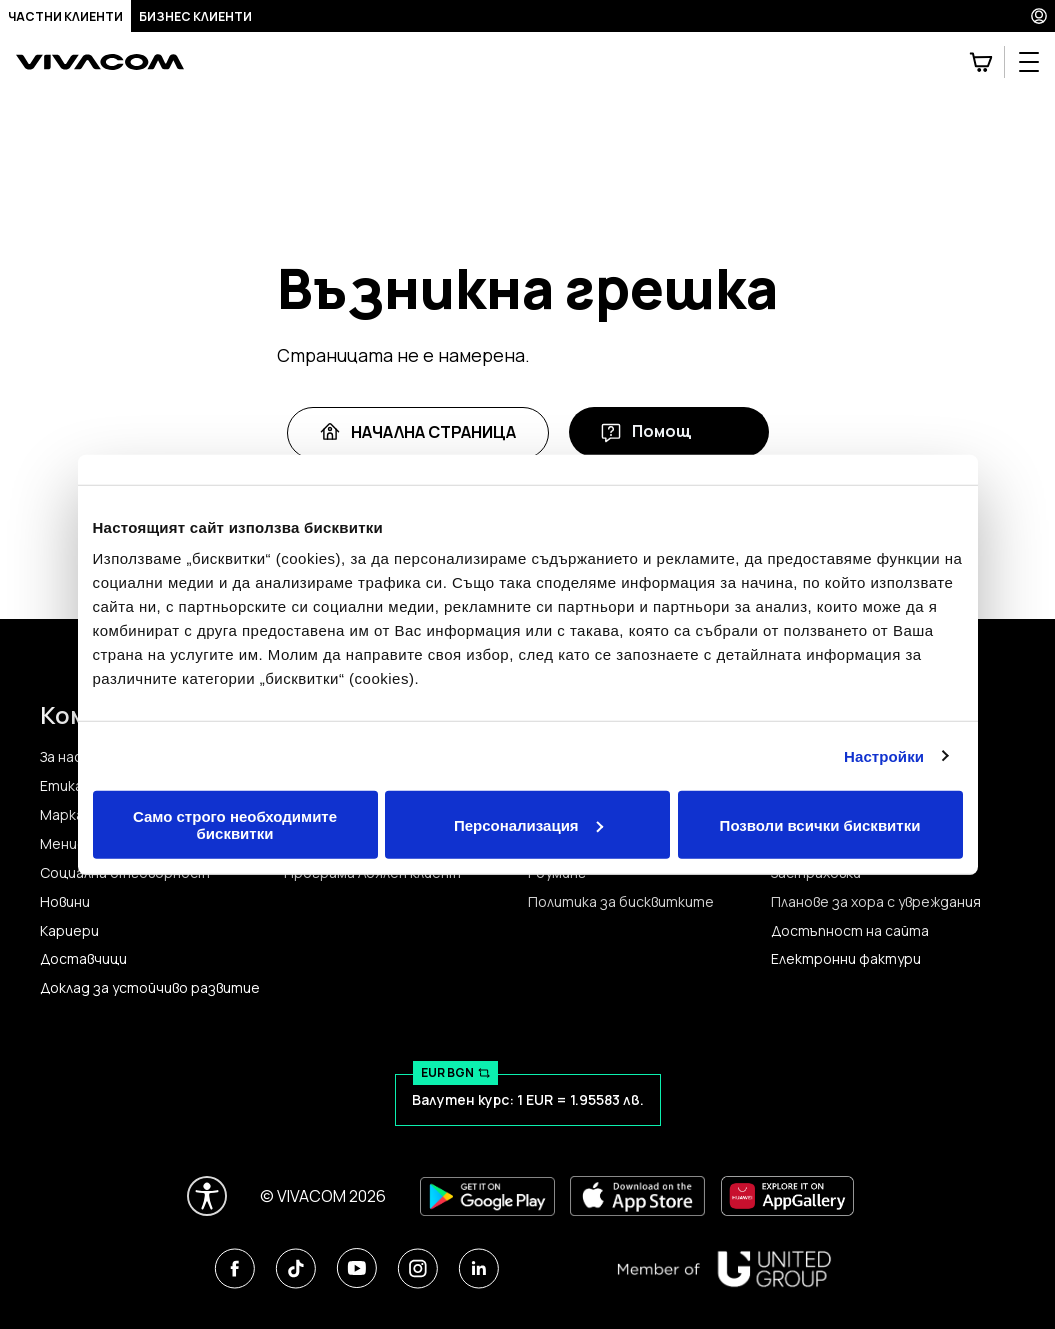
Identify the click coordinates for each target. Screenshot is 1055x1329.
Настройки (884, 755)
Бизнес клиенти (195, 16)
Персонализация (528, 824)
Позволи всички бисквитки (820, 824)
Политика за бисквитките (621, 902)
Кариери (69, 931)
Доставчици (83, 959)
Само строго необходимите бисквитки (235, 825)
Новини (65, 902)
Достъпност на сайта (850, 931)
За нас (61, 757)
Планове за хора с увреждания (876, 902)
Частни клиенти (65, 16)
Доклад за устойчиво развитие (150, 988)
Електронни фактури (846, 959)
